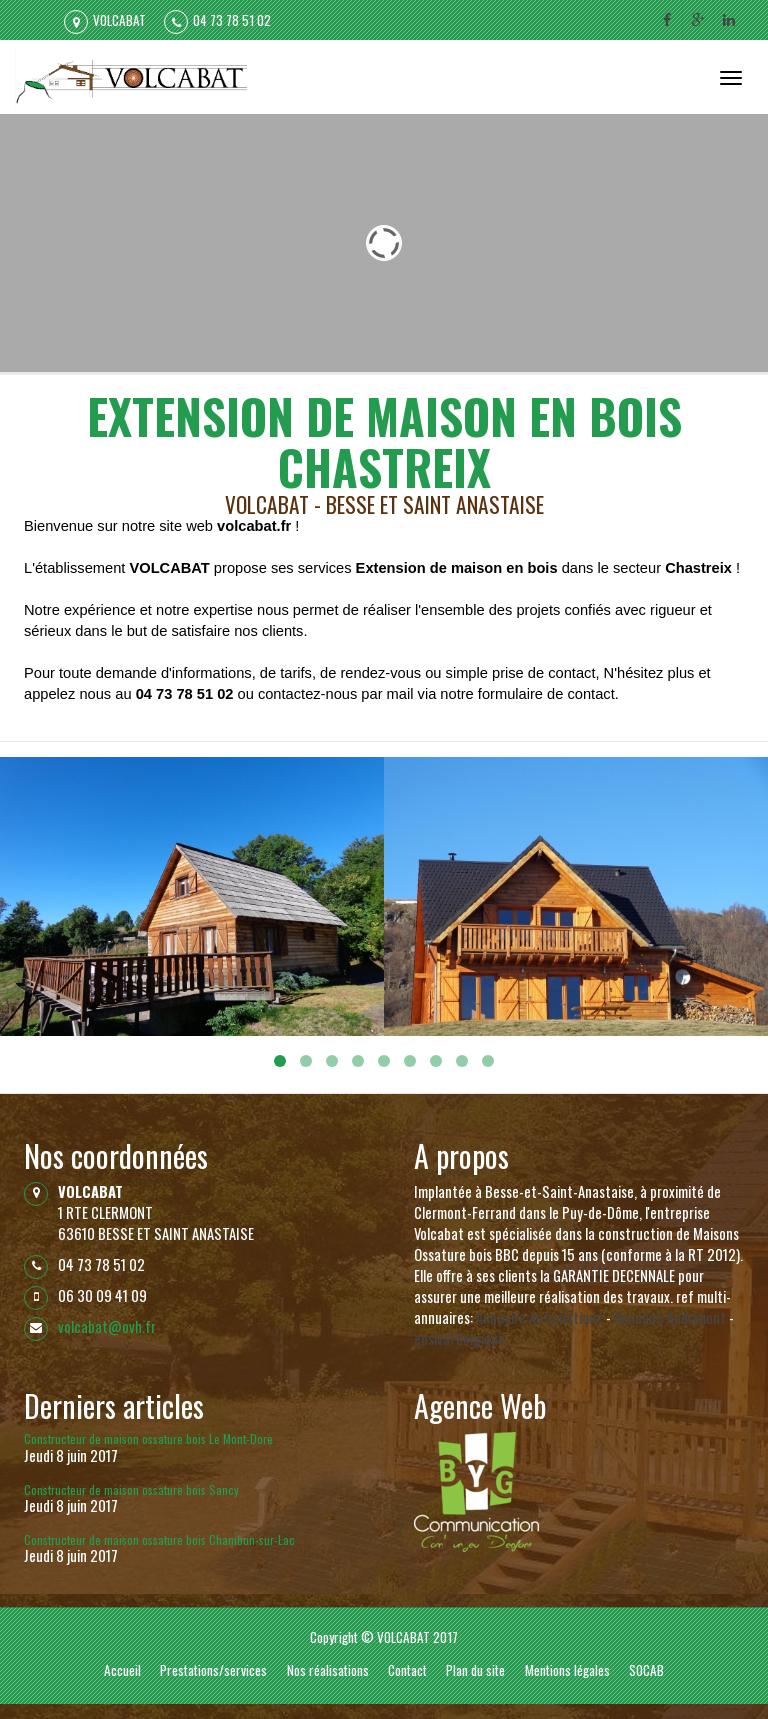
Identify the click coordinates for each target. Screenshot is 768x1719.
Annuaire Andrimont (670, 1317)
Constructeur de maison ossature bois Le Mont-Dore (148, 1438)
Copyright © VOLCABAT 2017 (384, 1637)
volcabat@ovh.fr (107, 1326)
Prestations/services (213, 1670)
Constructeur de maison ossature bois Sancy (131, 1489)
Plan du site (475, 1670)
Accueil (122, 1670)
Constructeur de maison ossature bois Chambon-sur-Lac (159, 1539)
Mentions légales (567, 1670)
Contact (407, 1670)
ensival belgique (459, 1338)
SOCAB (646, 1670)
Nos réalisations (328, 1670)
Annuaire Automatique (539, 1317)
